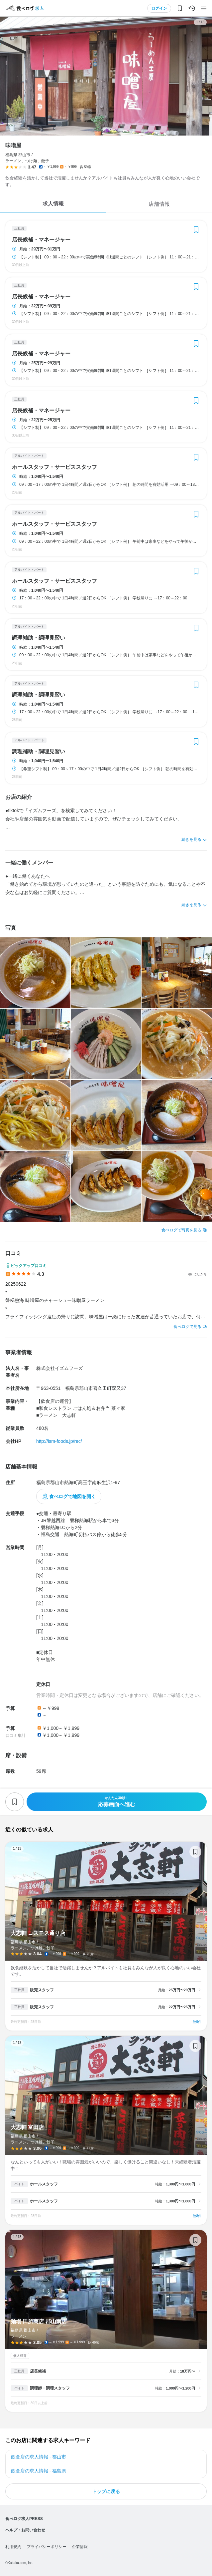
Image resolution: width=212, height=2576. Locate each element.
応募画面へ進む (116, 1801)
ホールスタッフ (44, 2184)
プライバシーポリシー (46, 2546)
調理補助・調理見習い (38, 638)
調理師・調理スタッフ (50, 2388)
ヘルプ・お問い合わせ (25, 2530)
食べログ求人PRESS (24, 2518)
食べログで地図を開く (72, 1496)
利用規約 (13, 2546)
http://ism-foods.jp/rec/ (59, 1441)
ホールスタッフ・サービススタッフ (54, 467)
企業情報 (80, 2546)
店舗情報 (159, 204)
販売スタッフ (42, 1990)
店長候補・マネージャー (41, 239)
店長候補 (38, 2371)
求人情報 (53, 203)
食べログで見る (187, 1326)
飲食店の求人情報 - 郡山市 (38, 2456)
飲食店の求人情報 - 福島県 (38, 2470)
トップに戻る (106, 2491)
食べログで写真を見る (181, 1230)
